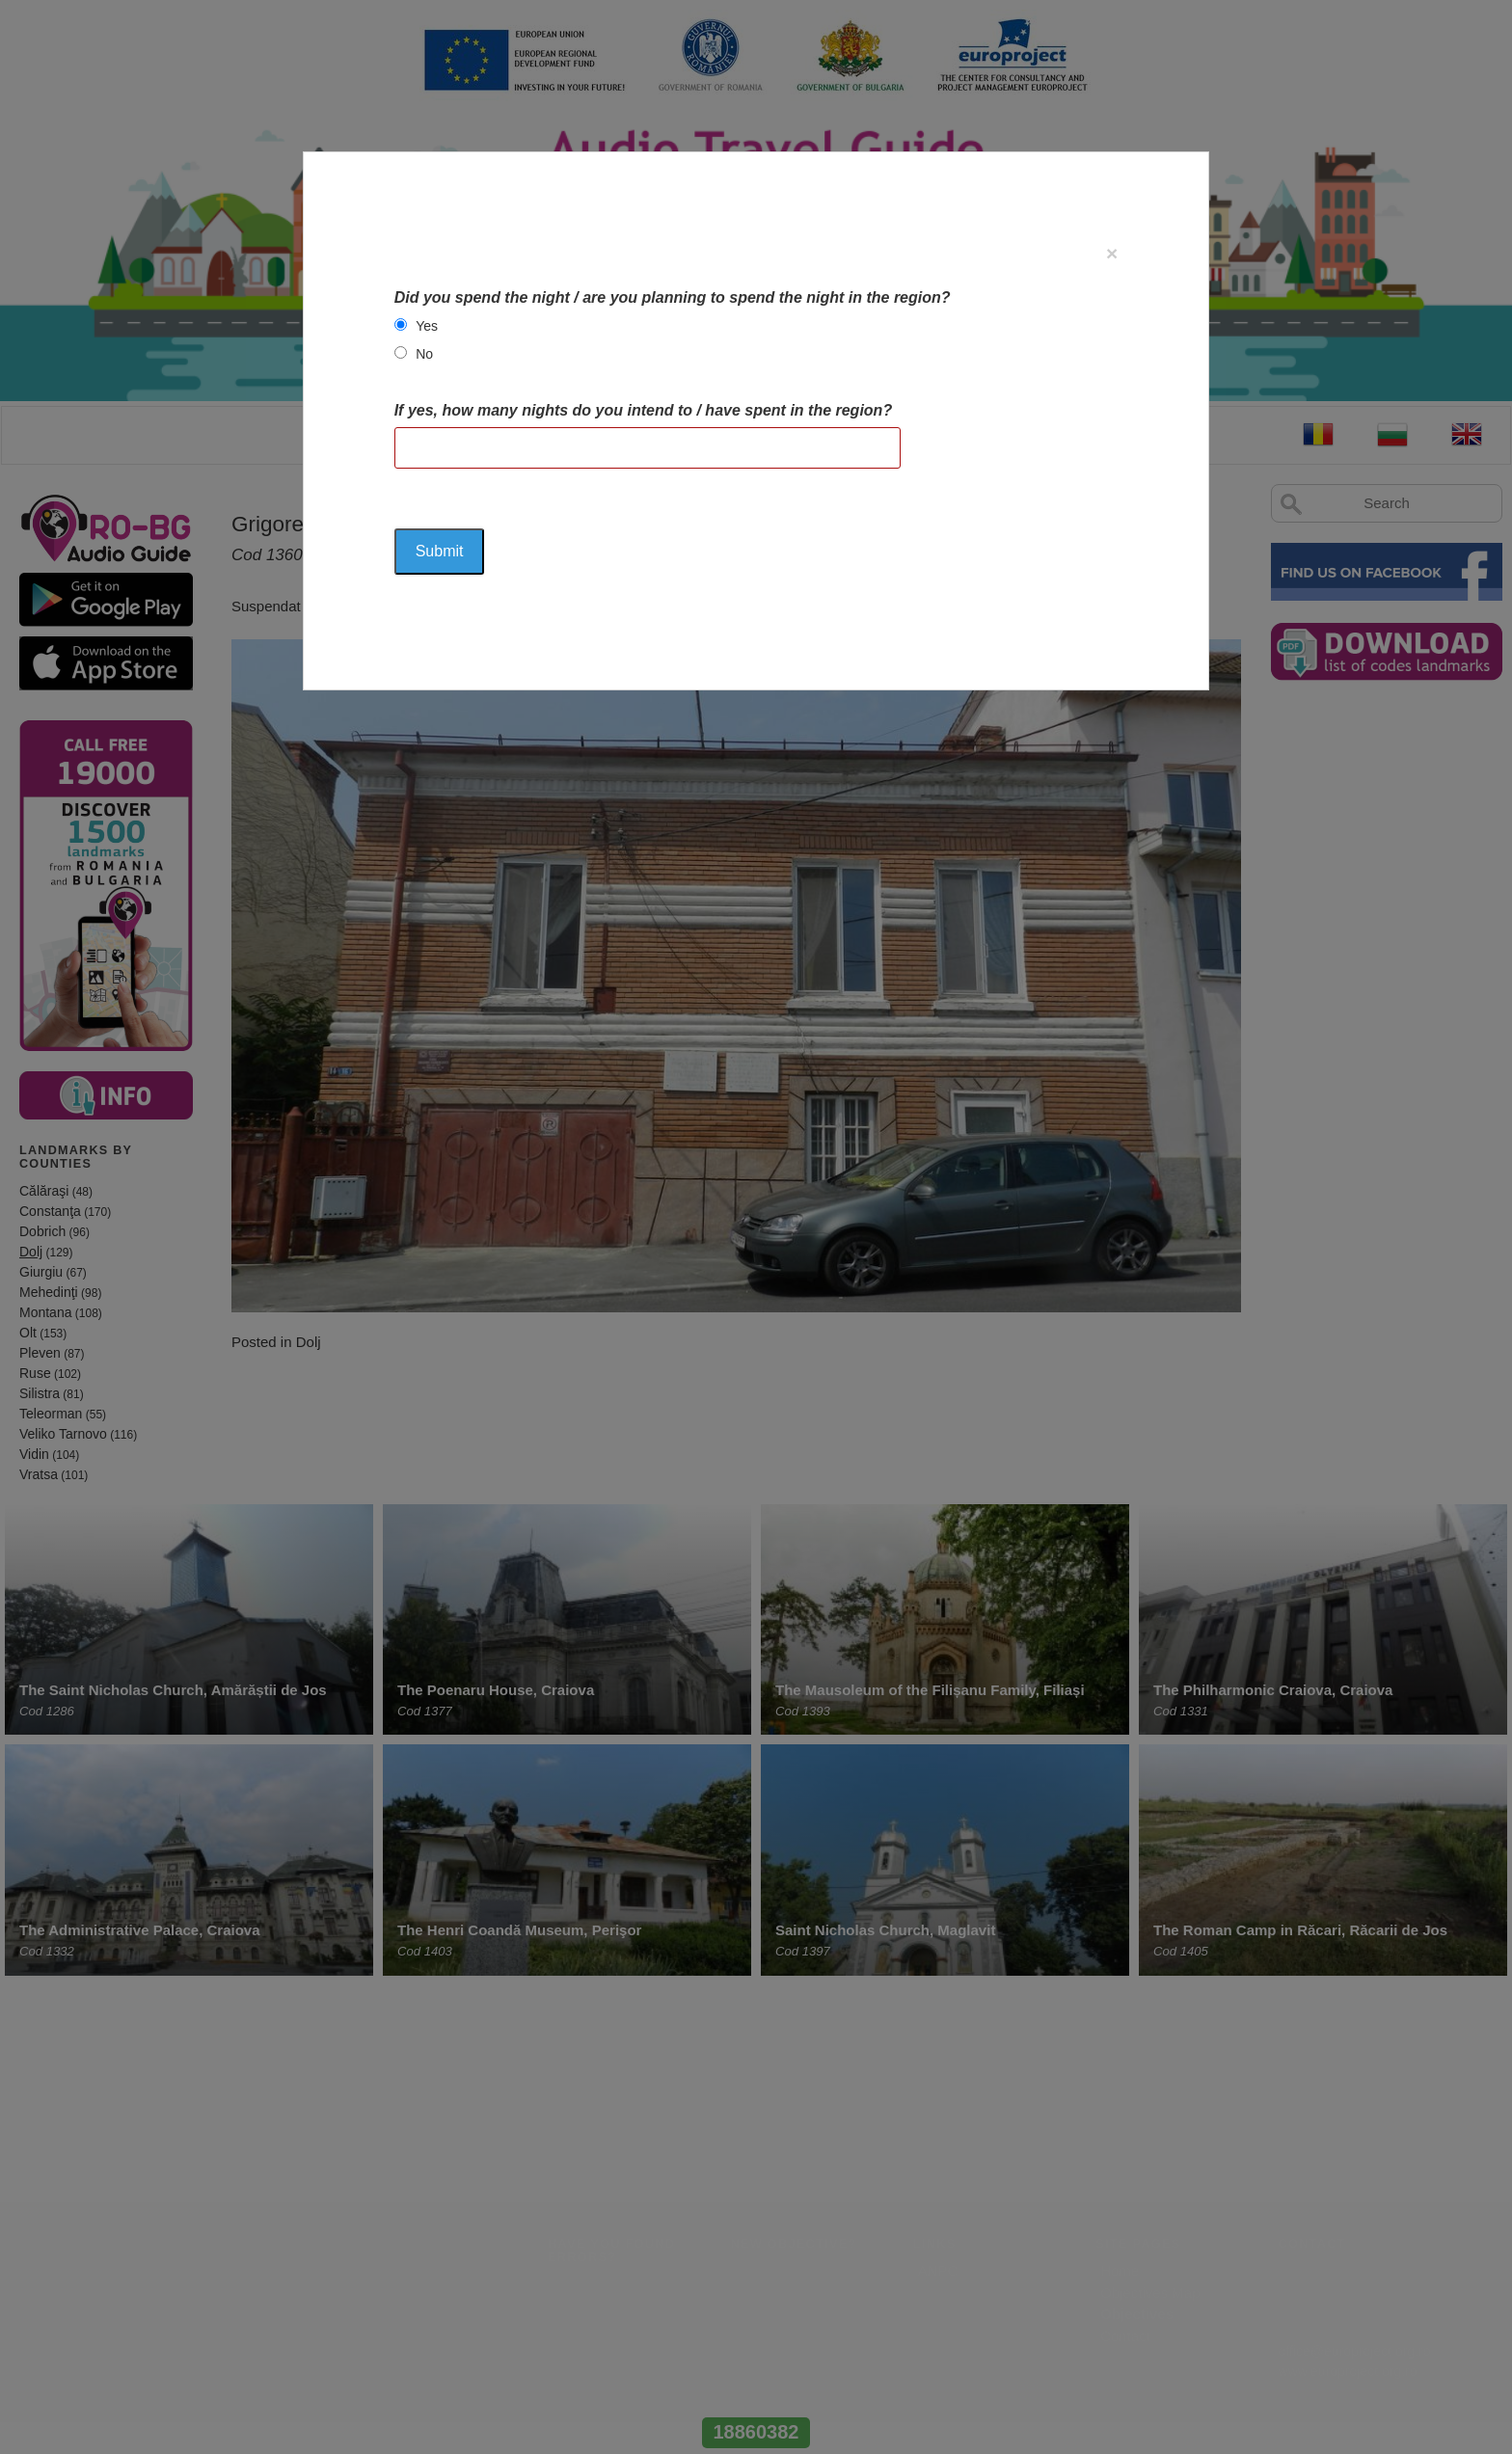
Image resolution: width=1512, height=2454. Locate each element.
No (424, 354)
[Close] (1112, 253)
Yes (427, 326)
